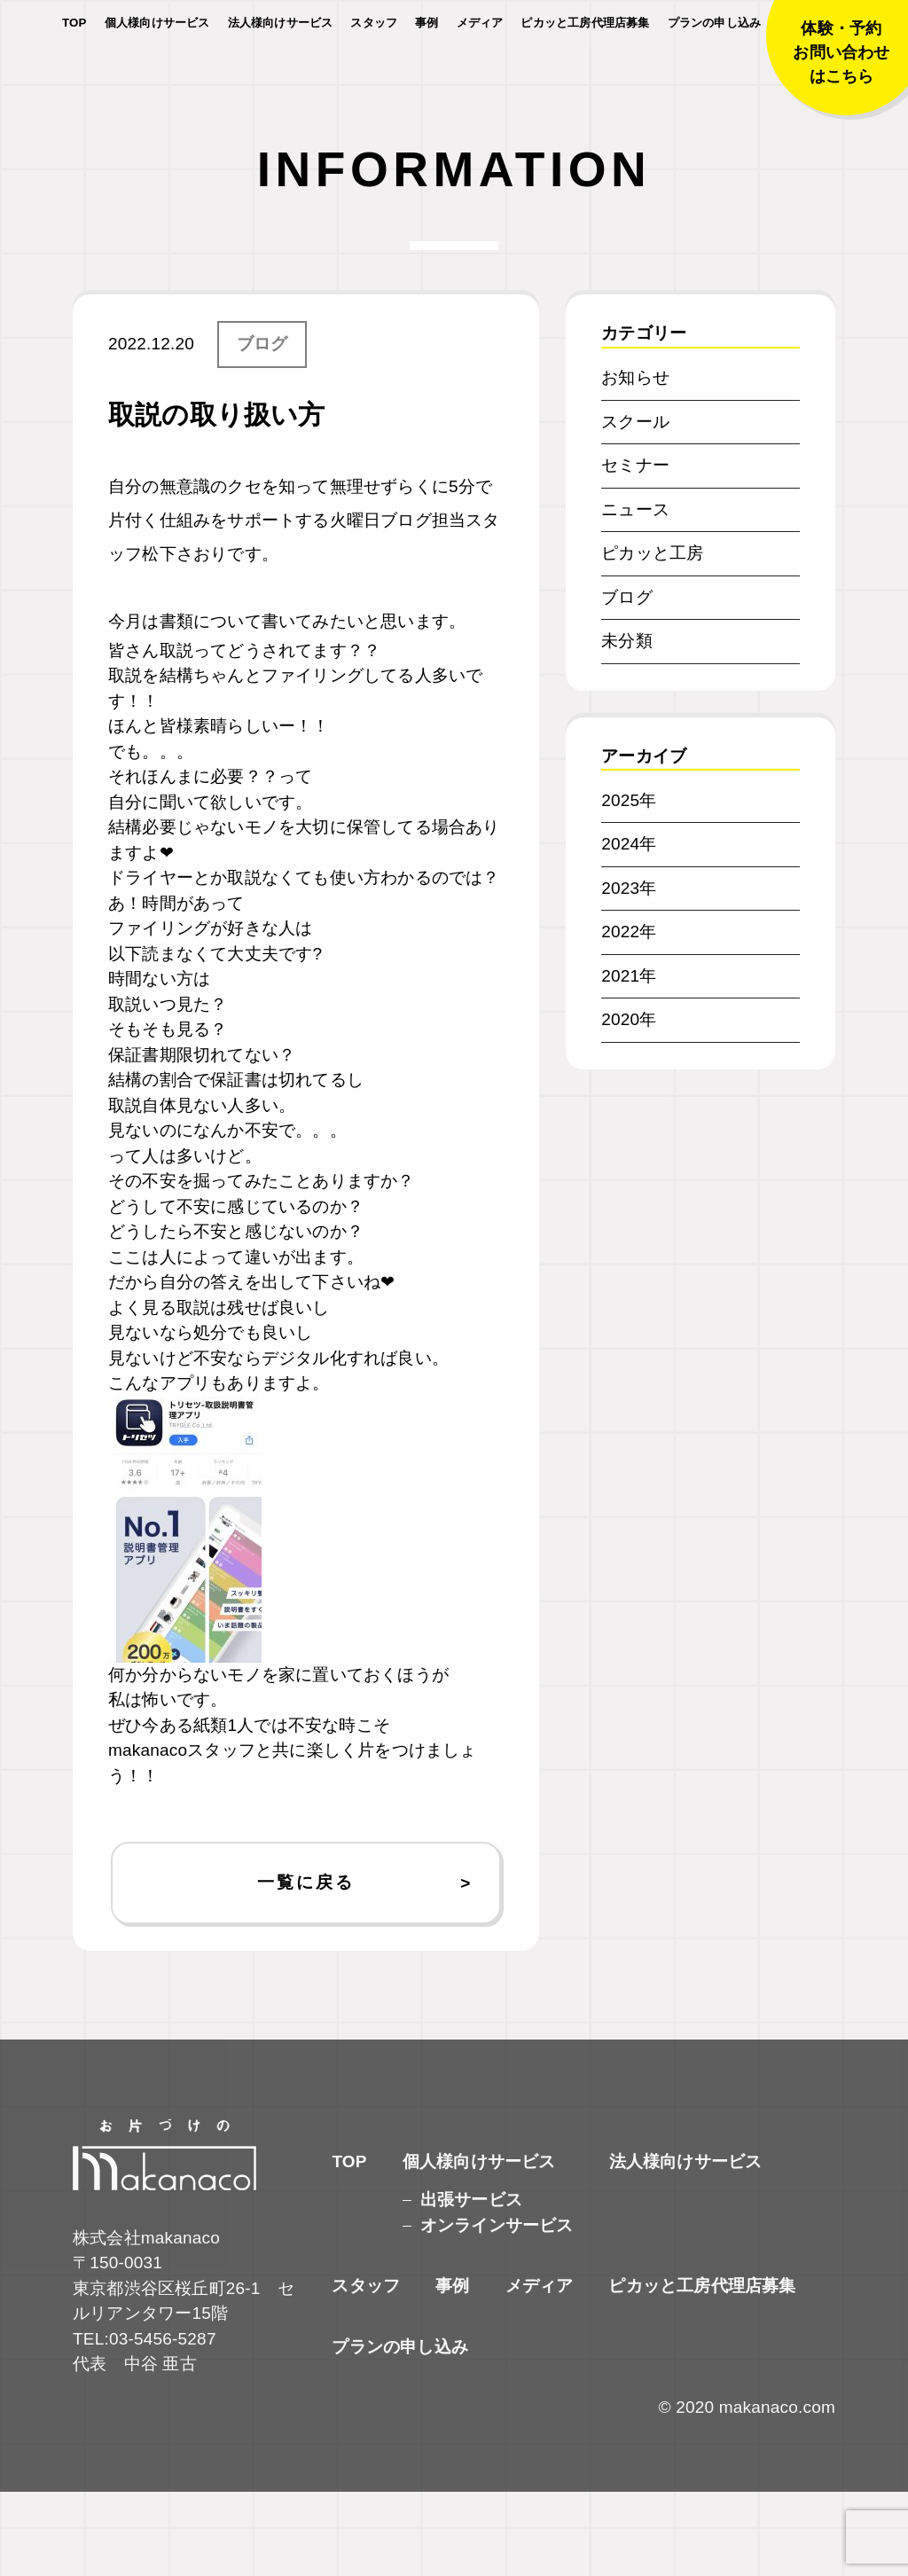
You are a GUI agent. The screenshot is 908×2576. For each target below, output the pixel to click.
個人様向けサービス (157, 70)
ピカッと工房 (652, 637)
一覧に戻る (305, 1966)
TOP (74, 70)
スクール (635, 506)
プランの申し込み (715, 70)
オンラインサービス (497, 2309)
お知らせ (635, 461)
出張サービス (471, 2284)
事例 (426, 70)
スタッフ (373, 70)
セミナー (635, 549)
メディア (480, 70)
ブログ (262, 428)
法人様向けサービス (280, 70)
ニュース (635, 593)
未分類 (627, 725)
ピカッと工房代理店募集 (585, 70)
